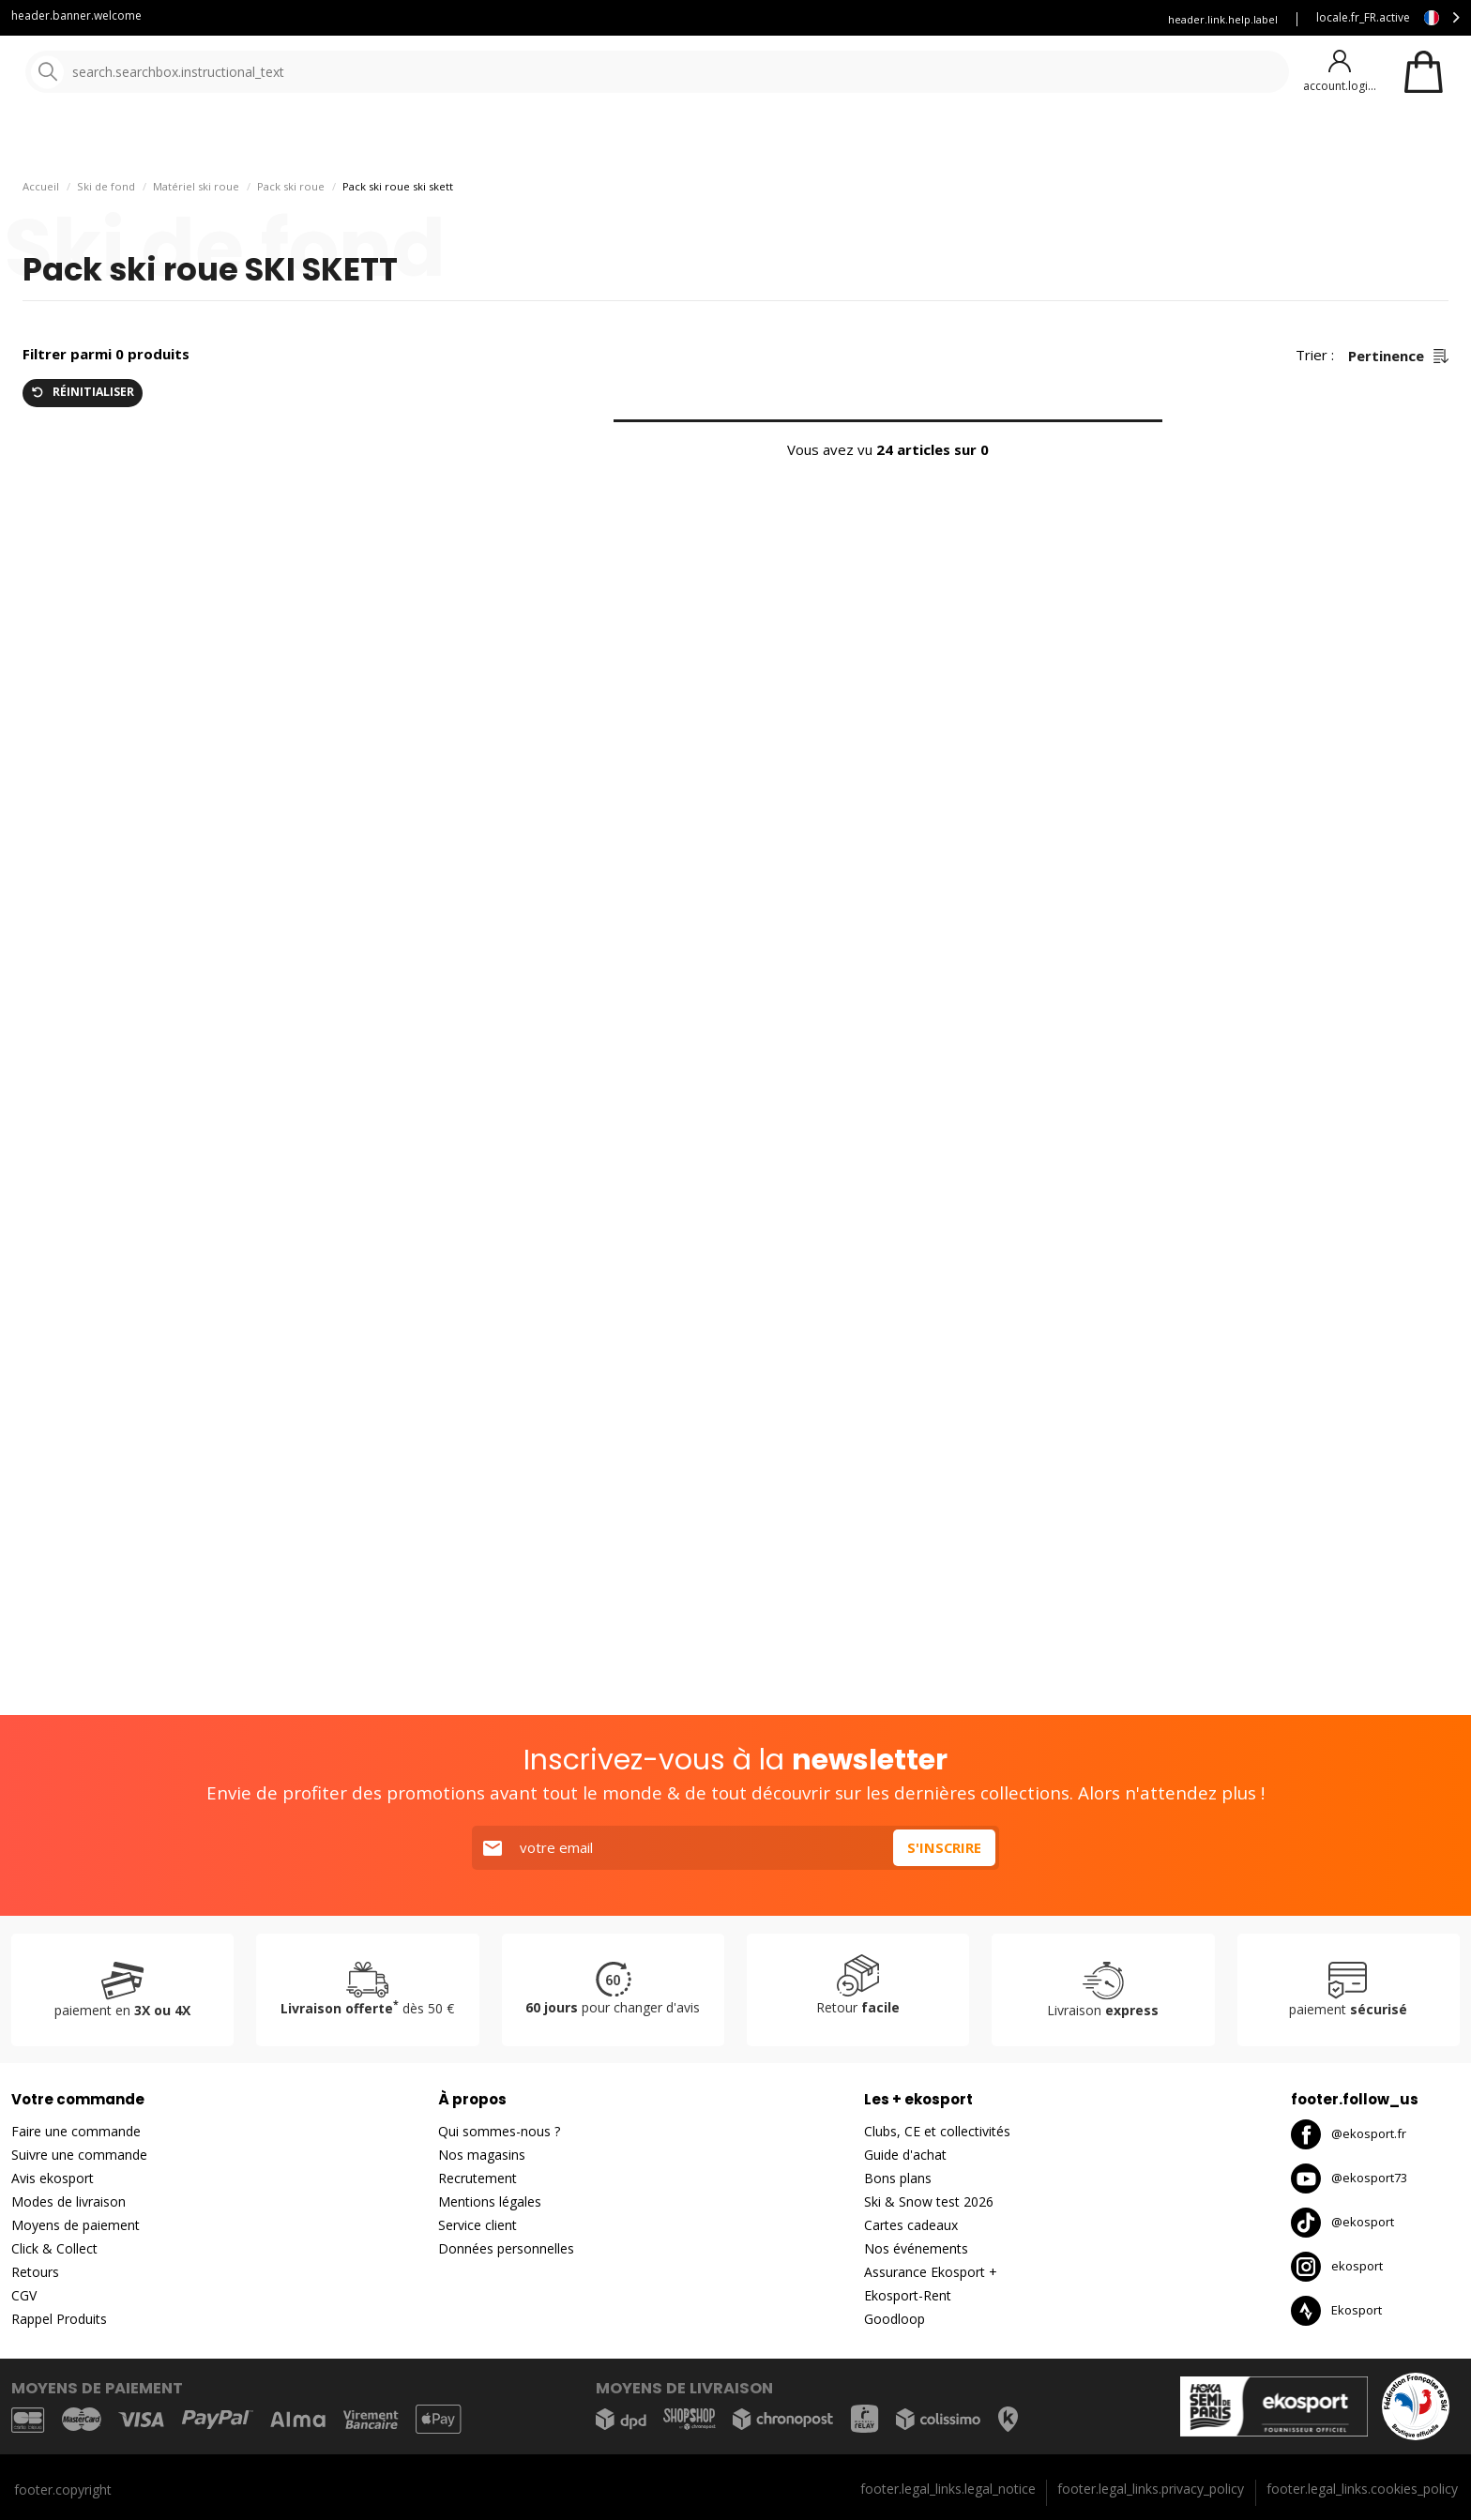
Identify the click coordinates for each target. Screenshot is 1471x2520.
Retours (35, 2272)
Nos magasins (481, 2154)
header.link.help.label (1223, 19)
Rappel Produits (59, 2319)
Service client (731, 19)
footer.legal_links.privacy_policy (1150, 2488)
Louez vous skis (946, 19)
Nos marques (581, 140)
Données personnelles (506, 2248)
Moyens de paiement (75, 2225)
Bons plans (825, 140)
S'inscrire (943, 1847)
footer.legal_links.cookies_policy (1362, 2488)
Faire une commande (76, 2131)
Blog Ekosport (836, 19)
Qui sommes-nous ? (499, 2131)
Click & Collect (54, 2248)
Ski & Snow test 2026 (928, 2201)
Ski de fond (106, 235)
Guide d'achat (905, 2154)
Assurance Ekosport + (1075, 19)
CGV (24, 2295)
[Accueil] (110, 73)
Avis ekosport (52, 2178)
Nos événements (916, 2248)
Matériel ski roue (196, 235)
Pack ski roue (291, 235)
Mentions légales (489, 2201)
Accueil (41, 235)
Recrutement (477, 2178)
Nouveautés (699, 140)
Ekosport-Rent (907, 2295)
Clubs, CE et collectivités (937, 2131)
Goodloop (894, 2319)
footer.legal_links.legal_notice (948, 2488)
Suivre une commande (79, 2154)
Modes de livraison (68, 2201)
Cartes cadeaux (911, 2225)
